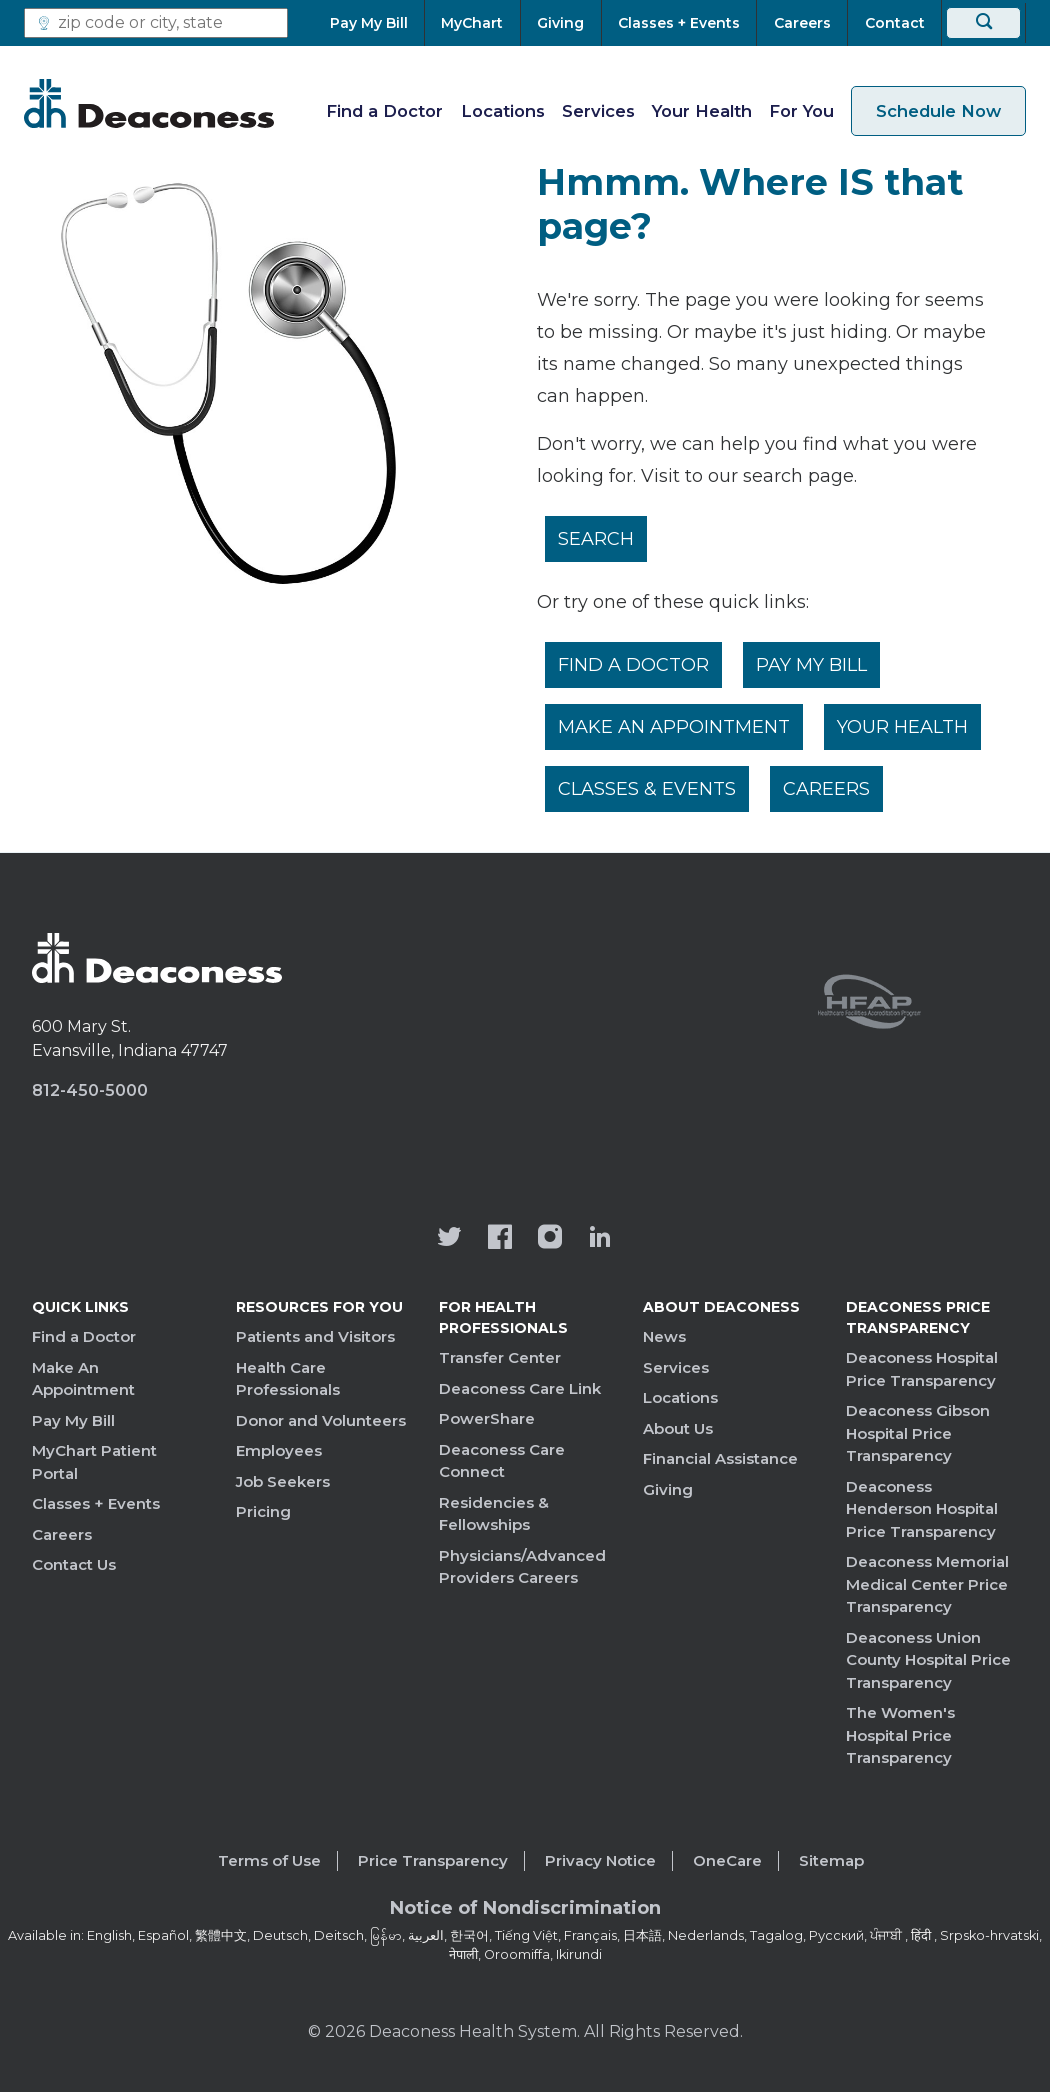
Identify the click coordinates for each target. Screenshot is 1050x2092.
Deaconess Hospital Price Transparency (922, 1369)
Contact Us (74, 1564)
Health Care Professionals (288, 1379)
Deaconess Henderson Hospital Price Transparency (922, 1509)
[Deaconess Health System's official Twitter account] (450, 1239)
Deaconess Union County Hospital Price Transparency (928, 1660)
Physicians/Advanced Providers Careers (522, 1567)
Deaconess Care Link (520, 1388)
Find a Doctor (384, 111)
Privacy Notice (600, 1860)
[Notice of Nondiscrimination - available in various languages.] (525, 1912)
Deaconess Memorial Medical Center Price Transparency (927, 1584)
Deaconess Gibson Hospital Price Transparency (918, 1433)
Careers (826, 789)
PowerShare (487, 1418)
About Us (678, 1428)
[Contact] (894, 23)
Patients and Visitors (315, 1336)
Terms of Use (269, 1860)
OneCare (727, 1860)
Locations (503, 111)
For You (801, 111)
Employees (279, 1450)
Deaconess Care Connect (502, 1461)
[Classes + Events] (679, 23)
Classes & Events (647, 789)
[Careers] (802, 23)
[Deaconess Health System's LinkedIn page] (600, 1239)
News (664, 1336)
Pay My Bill (811, 665)
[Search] (983, 23)
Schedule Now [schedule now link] (938, 111)
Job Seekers (283, 1481)
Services (598, 111)
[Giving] (561, 23)
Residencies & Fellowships (494, 1514)
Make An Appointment (674, 727)
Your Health (702, 111)
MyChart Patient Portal (94, 1462)
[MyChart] (472, 23)
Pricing (263, 1511)
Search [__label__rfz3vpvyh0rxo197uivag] (596, 539)
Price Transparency (433, 1860)
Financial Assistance (720, 1458)
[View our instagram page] (550, 1239)
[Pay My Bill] (377, 23)
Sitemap (831, 1860)
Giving (668, 1489)
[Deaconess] (149, 103)
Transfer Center (500, 1357)
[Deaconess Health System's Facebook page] (500, 1239)
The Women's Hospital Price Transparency (900, 1735)
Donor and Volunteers (321, 1420)
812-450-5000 (90, 1090)
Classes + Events (96, 1503)
